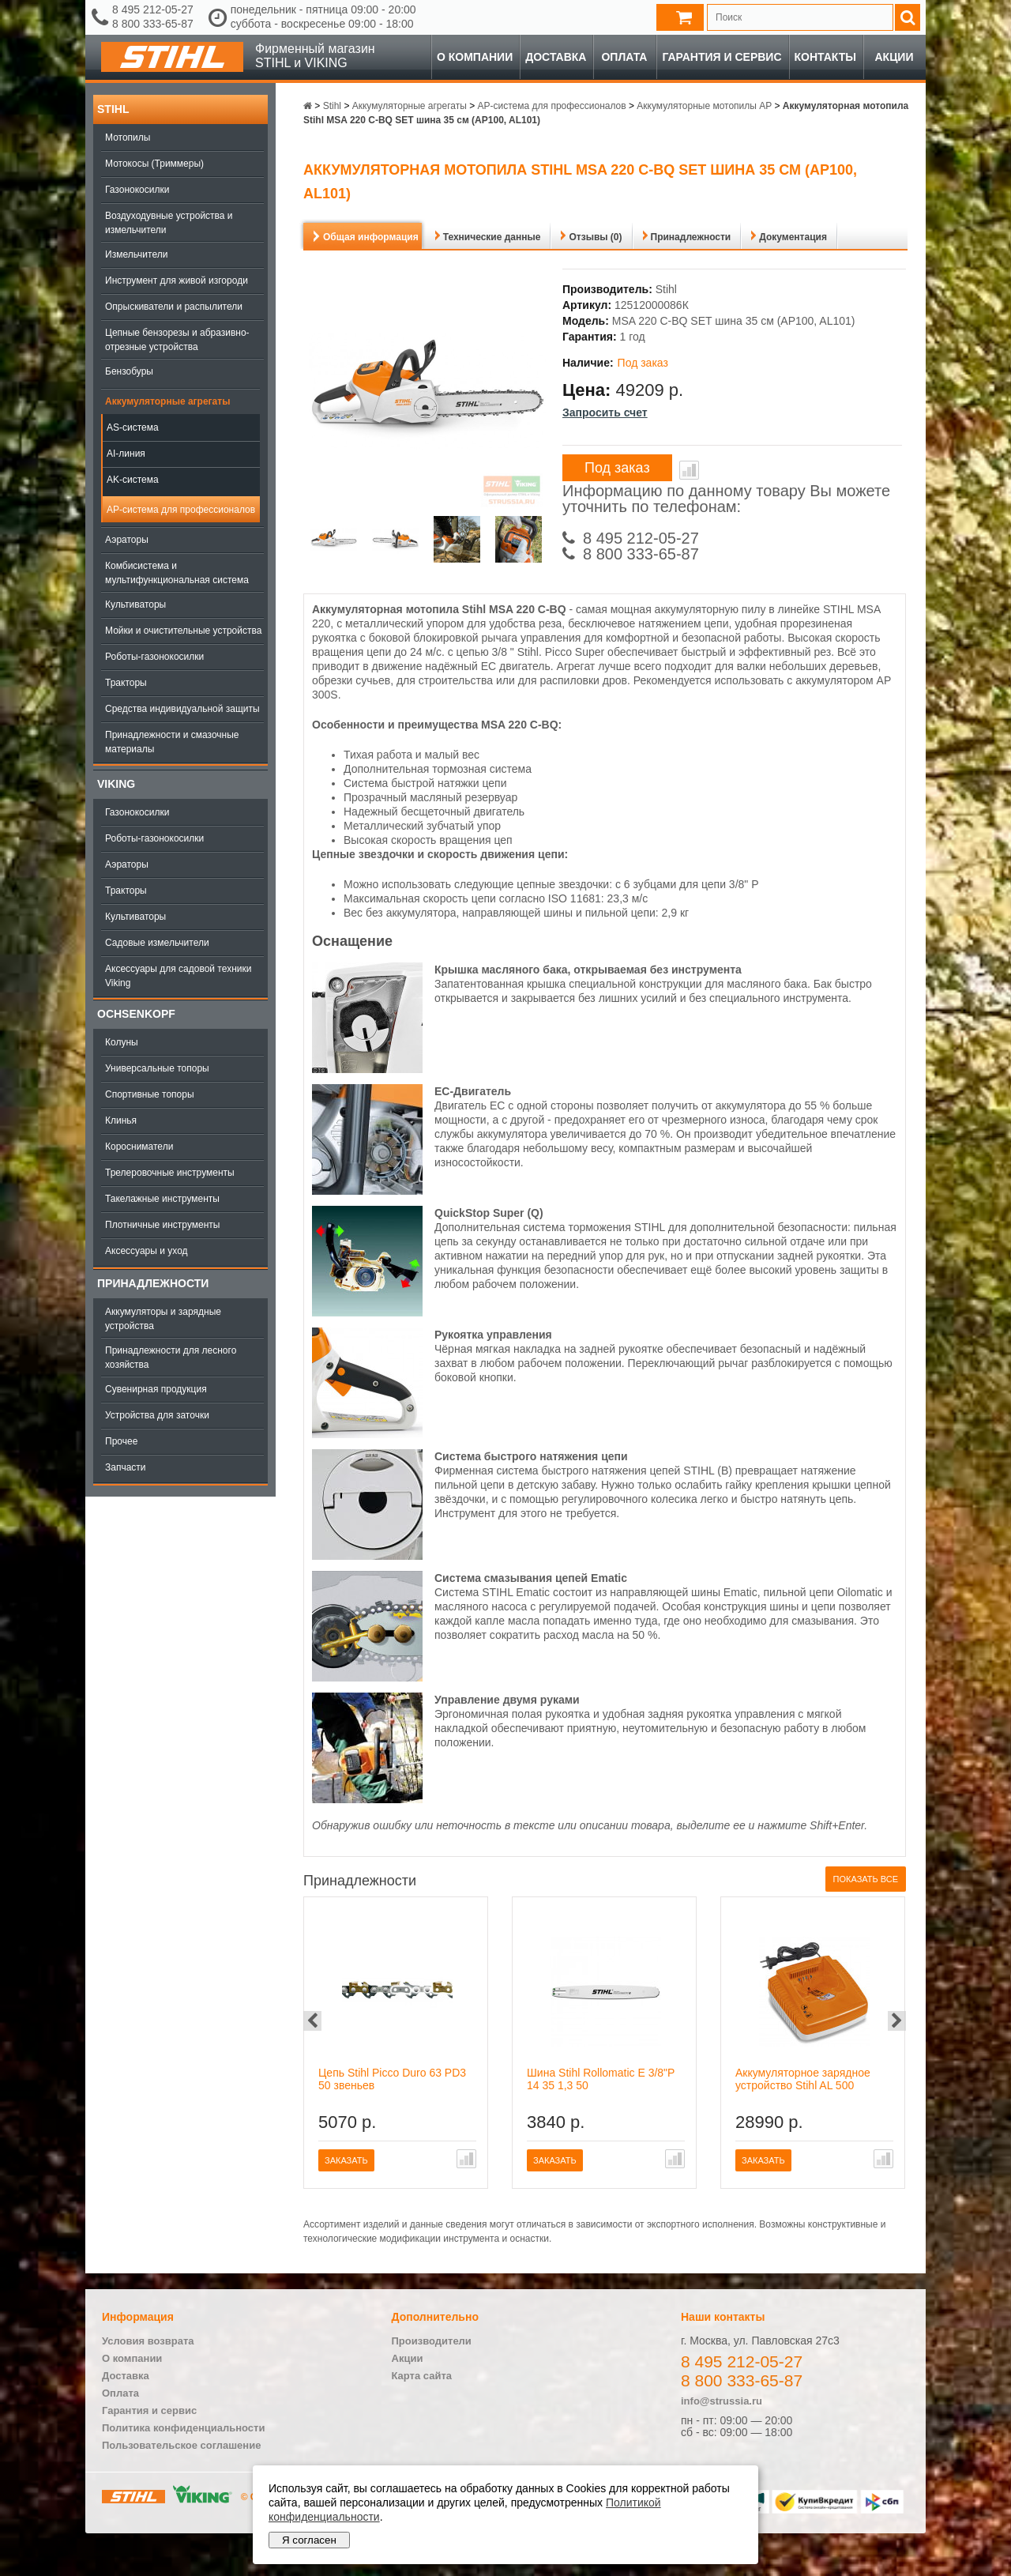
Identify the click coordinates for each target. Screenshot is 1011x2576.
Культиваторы (135, 604)
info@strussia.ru (721, 2401)
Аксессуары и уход (146, 1250)
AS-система (133, 427)
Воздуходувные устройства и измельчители (169, 222)
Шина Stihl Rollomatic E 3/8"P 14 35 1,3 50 (601, 2079)
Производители (432, 2341)
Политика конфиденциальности (183, 2428)
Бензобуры (129, 371)
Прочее (121, 1441)
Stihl (113, 109)
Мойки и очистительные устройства (183, 630)
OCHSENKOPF (136, 1013)
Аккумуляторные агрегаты (167, 401)
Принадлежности (153, 1283)
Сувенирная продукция (156, 1389)
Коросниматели (139, 1146)
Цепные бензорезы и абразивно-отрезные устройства (177, 339)
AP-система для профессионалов (181, 509)
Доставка (555, 57)
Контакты (825, 57)
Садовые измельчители (157, 942)
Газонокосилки (137, 189)
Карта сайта (422, 2376)
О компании (475, 57)
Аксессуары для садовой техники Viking (178, 976)
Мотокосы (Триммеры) (154, 163)
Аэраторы (126, 539)
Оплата (624, 57)
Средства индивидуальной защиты (182, 708)
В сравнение (689, 470)
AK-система (133, 479)
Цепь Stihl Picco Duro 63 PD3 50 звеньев (392, 2079)
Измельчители (136, 254)
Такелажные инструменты (162, 1198)
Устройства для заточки (157, 1415)
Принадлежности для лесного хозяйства (170, 1357)
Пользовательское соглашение (181, 2445)
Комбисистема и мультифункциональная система (177, 573)
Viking (116, 784)
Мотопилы (127, 137)
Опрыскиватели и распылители (173, 306)
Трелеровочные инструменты (170, 1172)
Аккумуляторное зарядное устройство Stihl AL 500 (802, 2079)
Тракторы (126, 682)
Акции (893, 57)
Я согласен (309, 2540)
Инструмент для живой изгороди (176, 280)
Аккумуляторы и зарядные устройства (163, 1318)
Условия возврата (148, 2341)
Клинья (121, 1120)
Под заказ (617, 468)
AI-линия (126, 453)
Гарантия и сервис (721, 57)
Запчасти (125, 1467)
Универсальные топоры (157, 1068)
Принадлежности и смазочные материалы (172, 742)
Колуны (121, 1042)
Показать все (865, 1879)
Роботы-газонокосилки (154, 656)
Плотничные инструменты (162, 1224)
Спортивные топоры (149, 1094)
